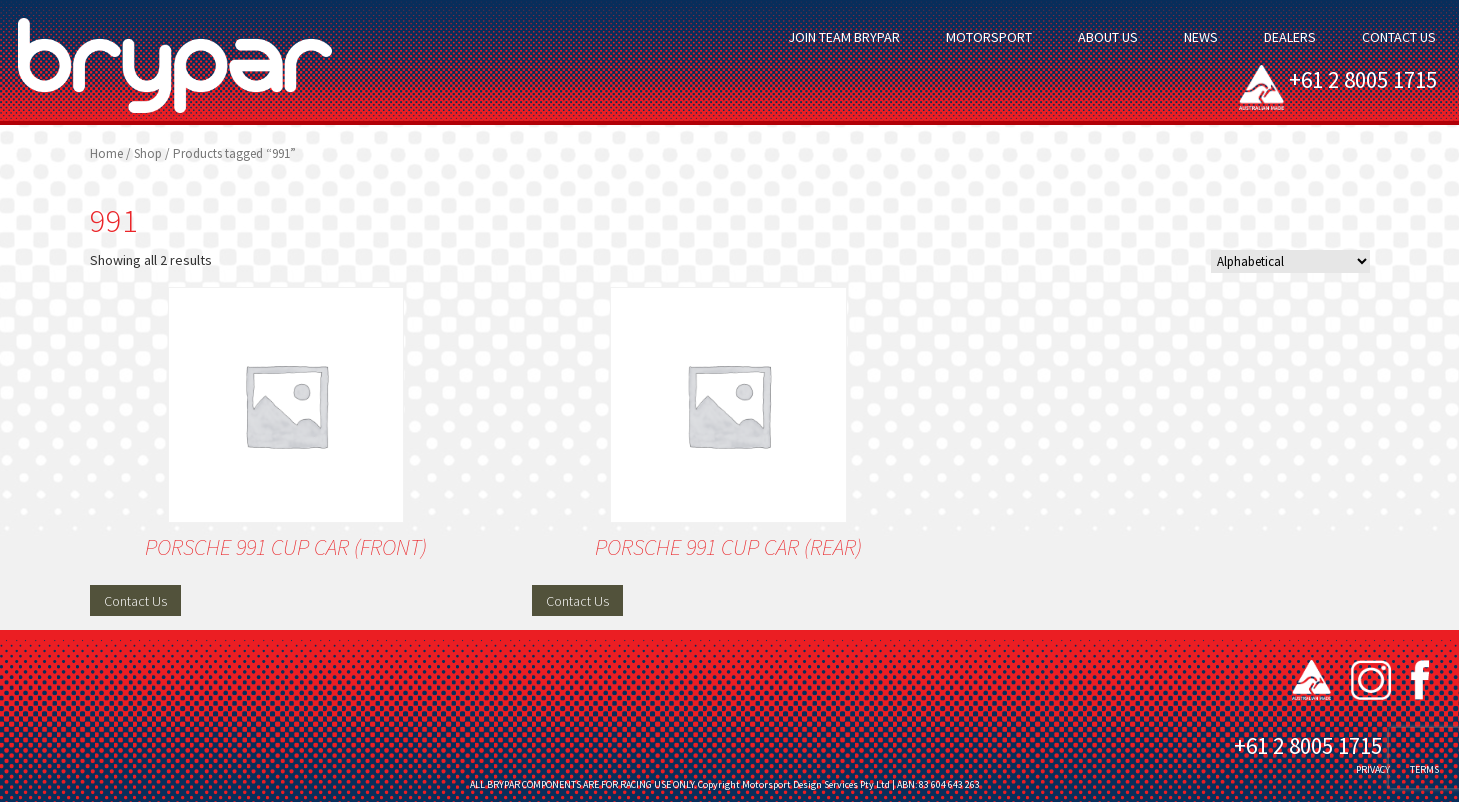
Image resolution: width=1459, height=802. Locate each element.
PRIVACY (1373, 769)
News (1201, 37)
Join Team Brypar (844, 37)
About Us (1108, 37)
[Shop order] (1290, 261)
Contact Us (1399, 37)
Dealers (1290, 37)
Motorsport (989, 37)
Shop (148, 153)
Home (106, 153)
